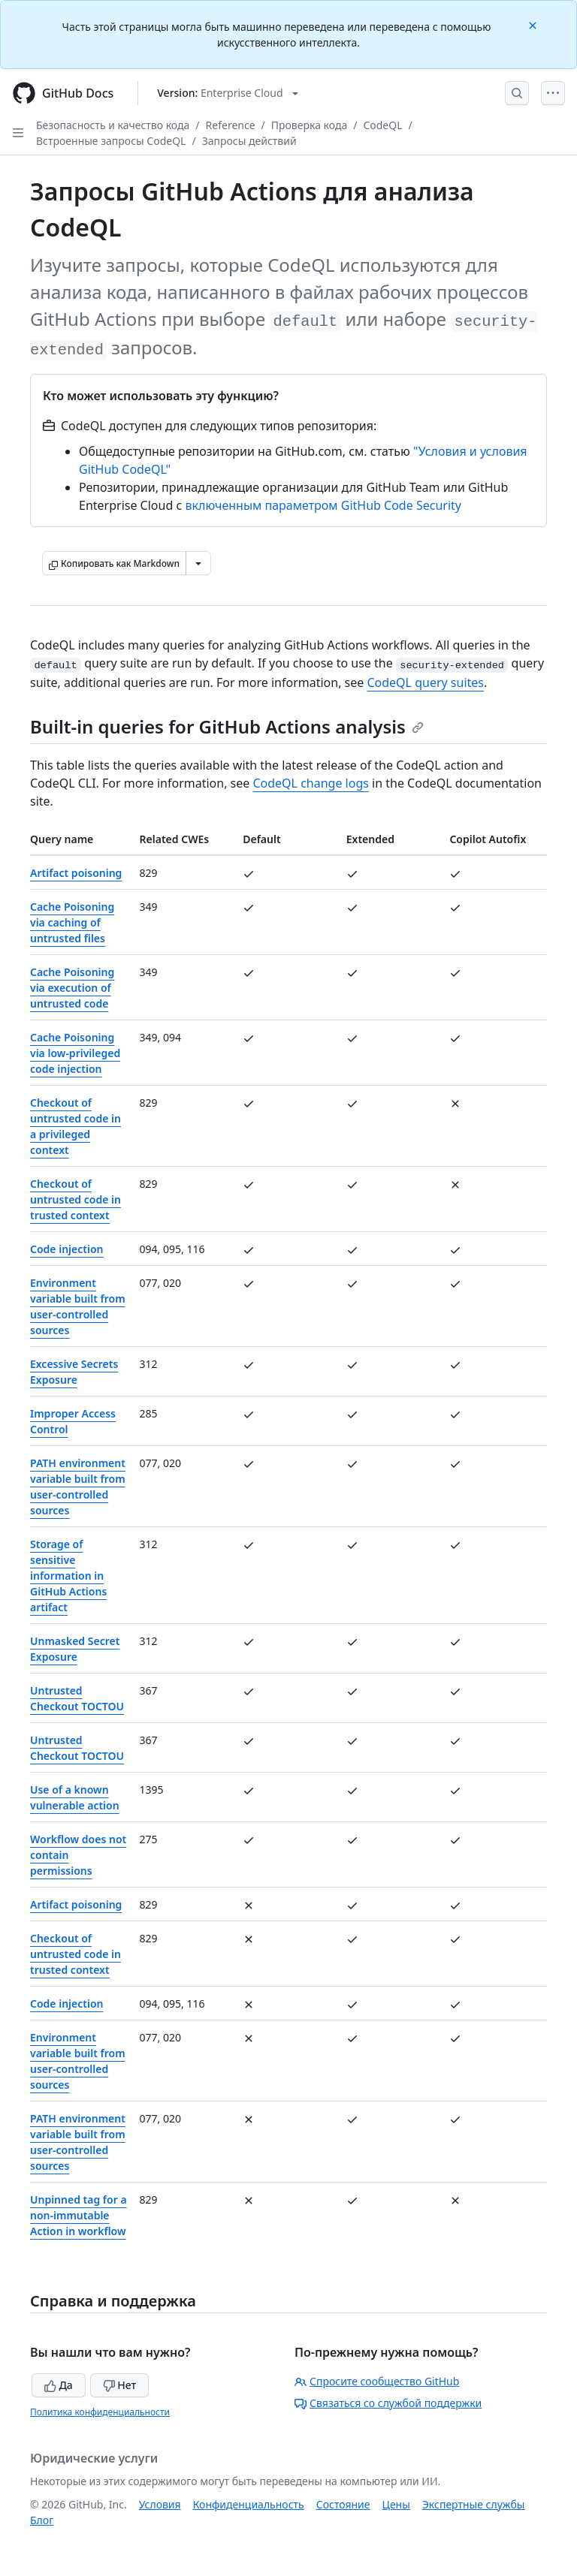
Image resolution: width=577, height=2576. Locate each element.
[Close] (534, 24)
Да (58, 2385)
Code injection (66, 1249)
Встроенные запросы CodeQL (111, 141)
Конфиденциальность (248, 2504)
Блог (41, 2520)
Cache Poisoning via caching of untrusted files (72, 922)
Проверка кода (309, 125)
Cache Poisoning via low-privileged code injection (75, 1053)
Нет (120, 2385)
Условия (160, 2504)
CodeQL (382, 125)
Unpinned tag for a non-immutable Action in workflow (78, 2215)
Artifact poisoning (76, 873)
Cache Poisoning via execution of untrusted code (72, 988)
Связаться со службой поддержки (388, 2403)
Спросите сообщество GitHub (377, 2381)
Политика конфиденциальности (100, 2412)
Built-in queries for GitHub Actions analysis (227, 726)
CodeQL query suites (425, 682)
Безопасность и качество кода (112, 125)
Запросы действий (249, 141)
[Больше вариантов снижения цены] (198, 563)
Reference (230, 125)
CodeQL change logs (310, 783)
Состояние (343, 2504)
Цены (396, 2504)
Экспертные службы (473, 2504)
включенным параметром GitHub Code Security (323, 505)
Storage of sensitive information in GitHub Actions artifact (68, 1575)
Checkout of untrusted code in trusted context (75, 1199)
